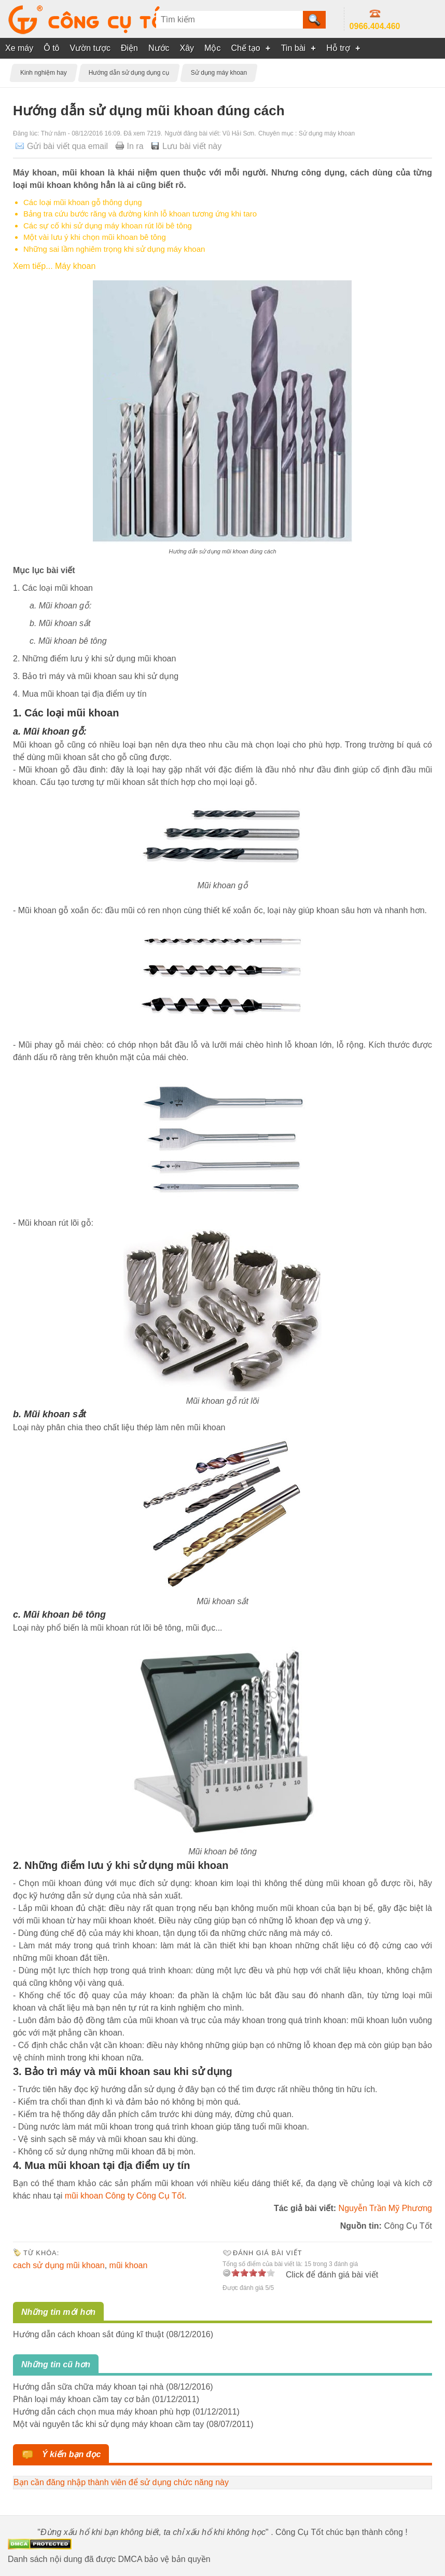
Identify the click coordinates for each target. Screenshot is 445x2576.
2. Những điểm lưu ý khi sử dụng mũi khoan (94, 658)
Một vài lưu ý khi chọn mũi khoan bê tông (94, 237)
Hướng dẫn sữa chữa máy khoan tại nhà (88, 2386)
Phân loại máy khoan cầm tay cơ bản (81, 2399)
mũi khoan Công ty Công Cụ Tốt (124, 2195)
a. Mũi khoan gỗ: (60, 605)
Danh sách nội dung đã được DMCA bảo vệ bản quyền (109, 2559)
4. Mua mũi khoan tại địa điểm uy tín (80, 693)
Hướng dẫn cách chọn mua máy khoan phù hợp (101, 2411)
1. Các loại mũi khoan (53, 588)
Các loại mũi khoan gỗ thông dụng (82, 202)
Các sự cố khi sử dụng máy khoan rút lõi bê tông (107, 225)
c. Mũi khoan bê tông (68, 640)
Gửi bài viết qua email (67, 146)
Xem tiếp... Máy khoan (54, 266)
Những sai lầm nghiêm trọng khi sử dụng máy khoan (114, 249)
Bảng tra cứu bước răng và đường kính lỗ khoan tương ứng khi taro (140, 213)
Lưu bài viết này (191, 146)
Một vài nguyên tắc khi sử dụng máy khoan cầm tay (108, 2424)
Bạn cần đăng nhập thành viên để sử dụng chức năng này (121, 2482)
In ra (135, 146)
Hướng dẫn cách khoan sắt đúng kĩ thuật (88, 2334)
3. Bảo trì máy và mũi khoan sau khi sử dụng (95, 676)
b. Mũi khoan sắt (60, 623)
